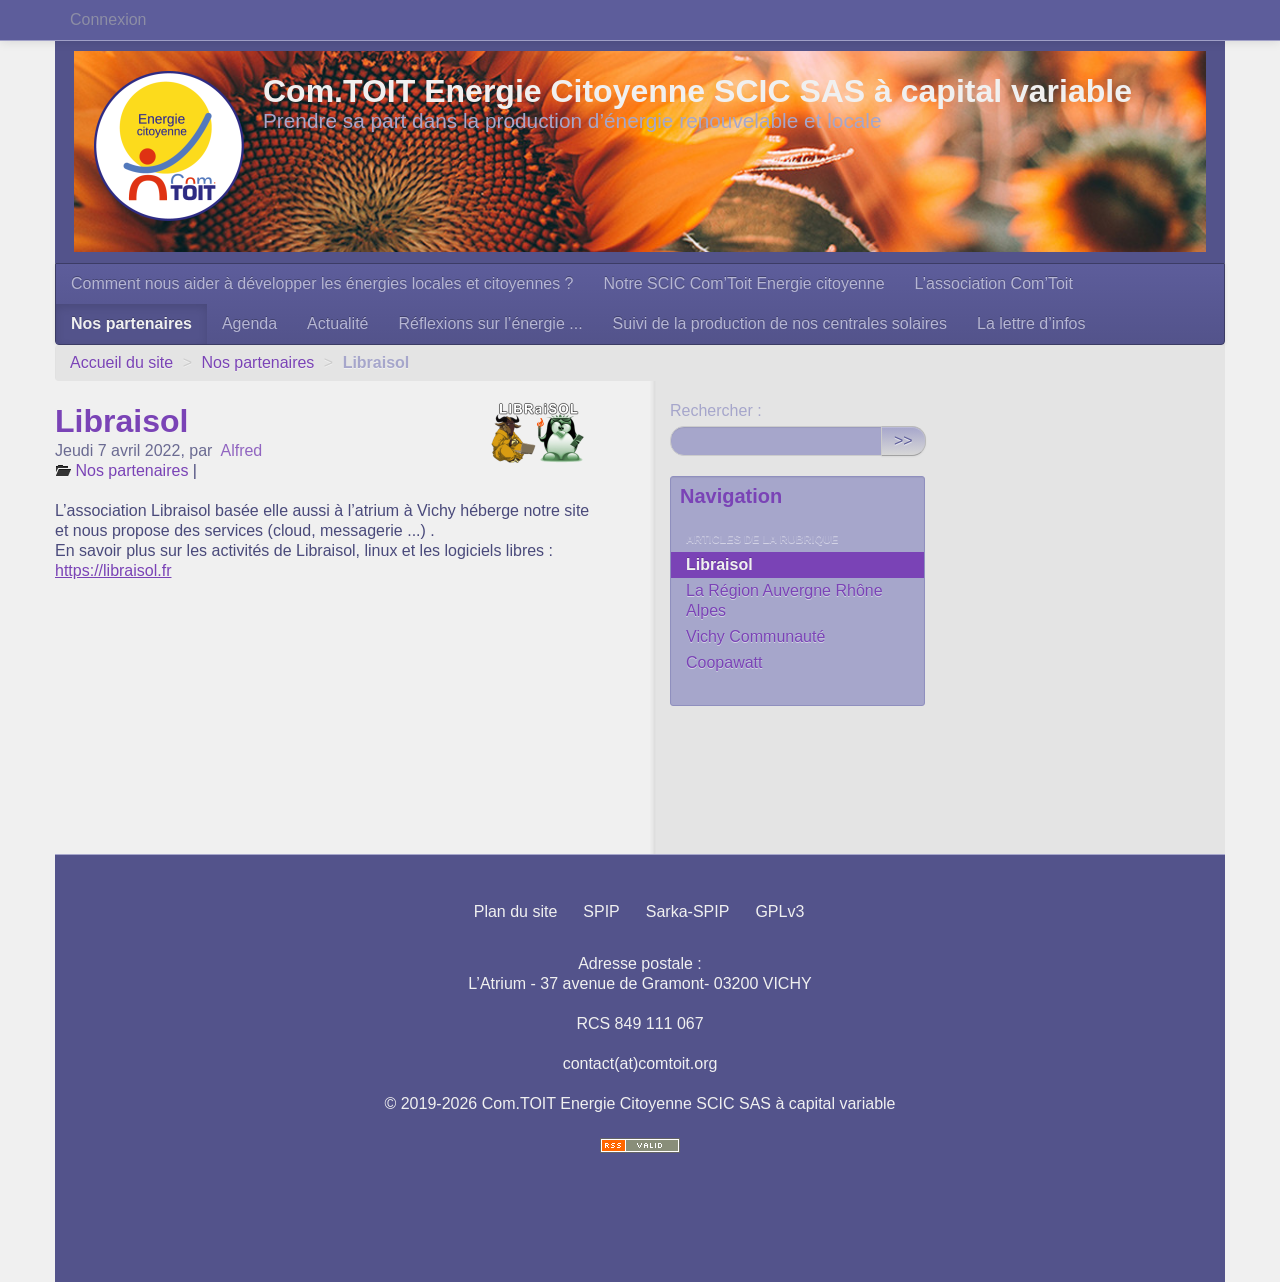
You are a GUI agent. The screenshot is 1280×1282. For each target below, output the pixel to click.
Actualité (337, 323)
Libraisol (719, 564)
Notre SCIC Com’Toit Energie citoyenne (744, 283)
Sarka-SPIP (688, 911)
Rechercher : (716, 410)
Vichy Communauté (755, 636)
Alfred (241, 450)
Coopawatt (724, 662)
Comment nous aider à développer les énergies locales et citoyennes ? (322, 283)
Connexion (108, 19)
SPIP (601, 911)
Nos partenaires (131, 323)
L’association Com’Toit (994, 283)
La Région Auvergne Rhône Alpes (784, 600)
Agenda (249, 323)
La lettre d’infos (1031, 323)
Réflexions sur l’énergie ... (490, 323)
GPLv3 (779, 911)
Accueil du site (121, 362)
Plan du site (516, 911)
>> (903, 440)
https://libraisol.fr (113, 570)
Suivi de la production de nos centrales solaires (780, 323)
